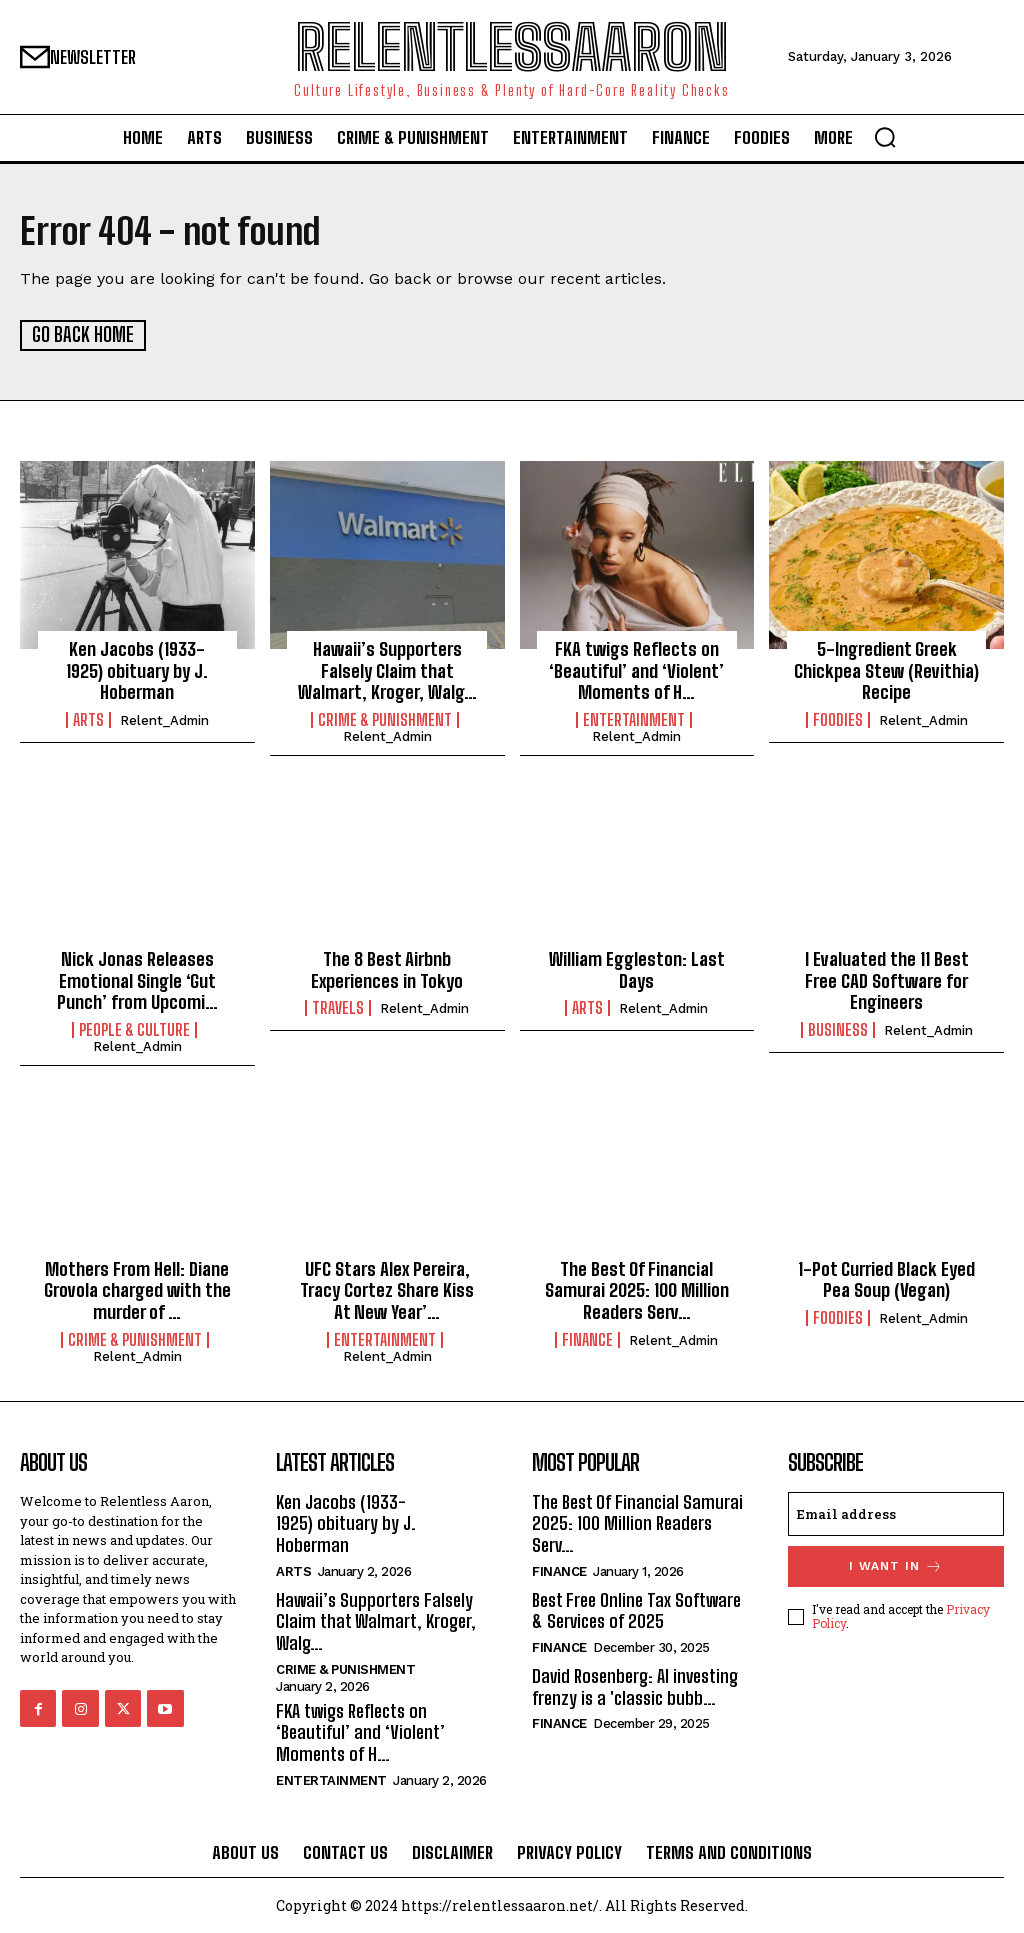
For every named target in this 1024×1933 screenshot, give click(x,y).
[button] (885, 137)
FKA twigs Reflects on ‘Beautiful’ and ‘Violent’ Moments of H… (636, 670)
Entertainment (634, 719)
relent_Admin (164, 719)
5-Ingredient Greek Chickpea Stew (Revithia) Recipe (887, 670)
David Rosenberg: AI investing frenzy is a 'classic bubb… (635, 1685)
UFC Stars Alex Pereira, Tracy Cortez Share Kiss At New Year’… (387, 1289)
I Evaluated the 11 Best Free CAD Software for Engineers (886, 979)
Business (838, 1029)
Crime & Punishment (385, 719)
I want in (896, 1565)
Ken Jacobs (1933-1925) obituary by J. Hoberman (137, 670)
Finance (587, 1339)
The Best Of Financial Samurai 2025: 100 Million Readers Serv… (637, 1289)
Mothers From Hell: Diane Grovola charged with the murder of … (137, 1289)
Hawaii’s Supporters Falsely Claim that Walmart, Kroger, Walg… (387, 670)
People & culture (134, 1029)
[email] (896, 1513)
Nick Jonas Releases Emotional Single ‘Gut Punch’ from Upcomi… (137, 979)
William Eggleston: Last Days (637, 969)
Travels (338, 1007)
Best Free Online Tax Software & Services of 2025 (636, 1609)
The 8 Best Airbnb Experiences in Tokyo (387, 969)
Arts (88, 719)
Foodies (838, 719)
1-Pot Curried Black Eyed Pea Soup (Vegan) (887, 1279)
